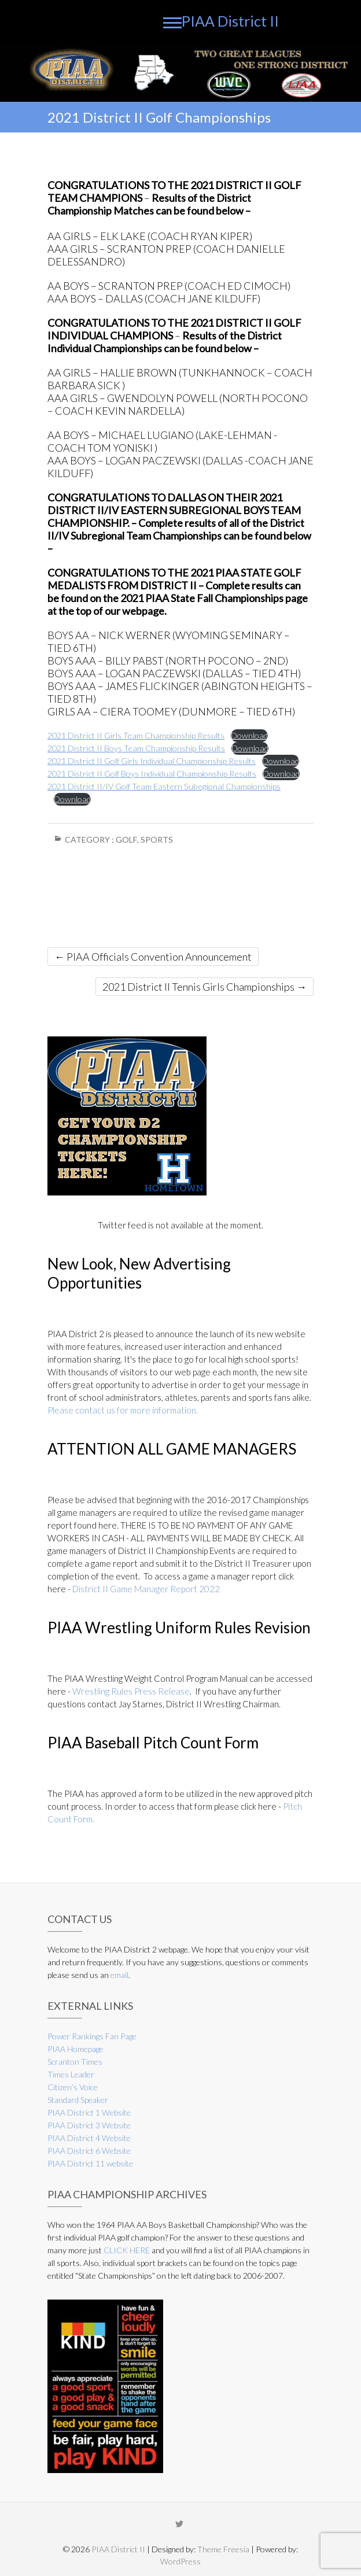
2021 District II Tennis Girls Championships (204, 986)
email (119, 1975)
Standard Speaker (77, 2100)
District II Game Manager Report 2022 (146, 1589)
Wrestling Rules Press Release (131, 1691)
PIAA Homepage (75, 2049)
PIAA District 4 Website (89, 2138)
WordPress (180, 2561)
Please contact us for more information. (122, 1410)
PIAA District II (230, 20)
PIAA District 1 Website (89, 2112)
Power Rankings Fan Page (92, 2036)
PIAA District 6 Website (89, 2151)
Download (249, 735)
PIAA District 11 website (90, 2163)
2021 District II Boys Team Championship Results (136, 748)
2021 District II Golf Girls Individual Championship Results (151, 761)
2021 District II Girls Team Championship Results (135, 735)
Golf (126, 839)
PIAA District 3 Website (89, 2125)
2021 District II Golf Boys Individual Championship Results (151, 773)
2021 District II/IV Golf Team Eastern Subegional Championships (164, 786)
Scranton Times (74, 2061)
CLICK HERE (127, 2250)
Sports (157, 839)
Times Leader (70, 2074)
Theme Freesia (223, 2549)
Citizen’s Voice (72, 2087)
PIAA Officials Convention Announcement (153, 956)
